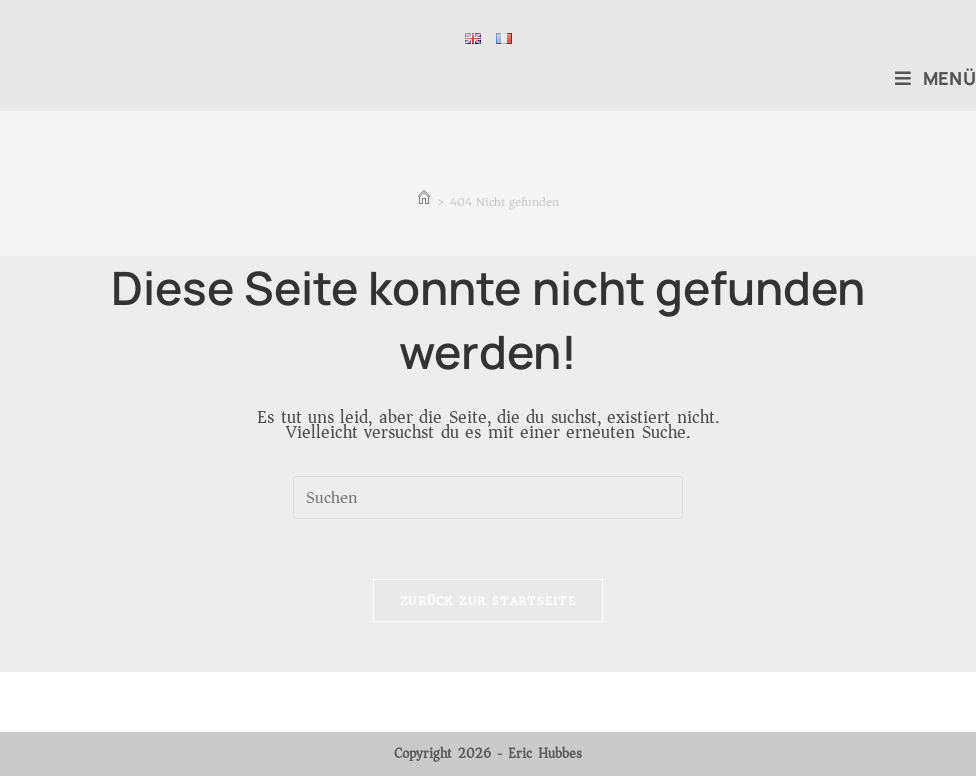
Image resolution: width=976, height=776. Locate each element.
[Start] (424, 201)
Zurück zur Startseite (488, 600)
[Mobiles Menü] (935, 78)
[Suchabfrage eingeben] (488, 497)
